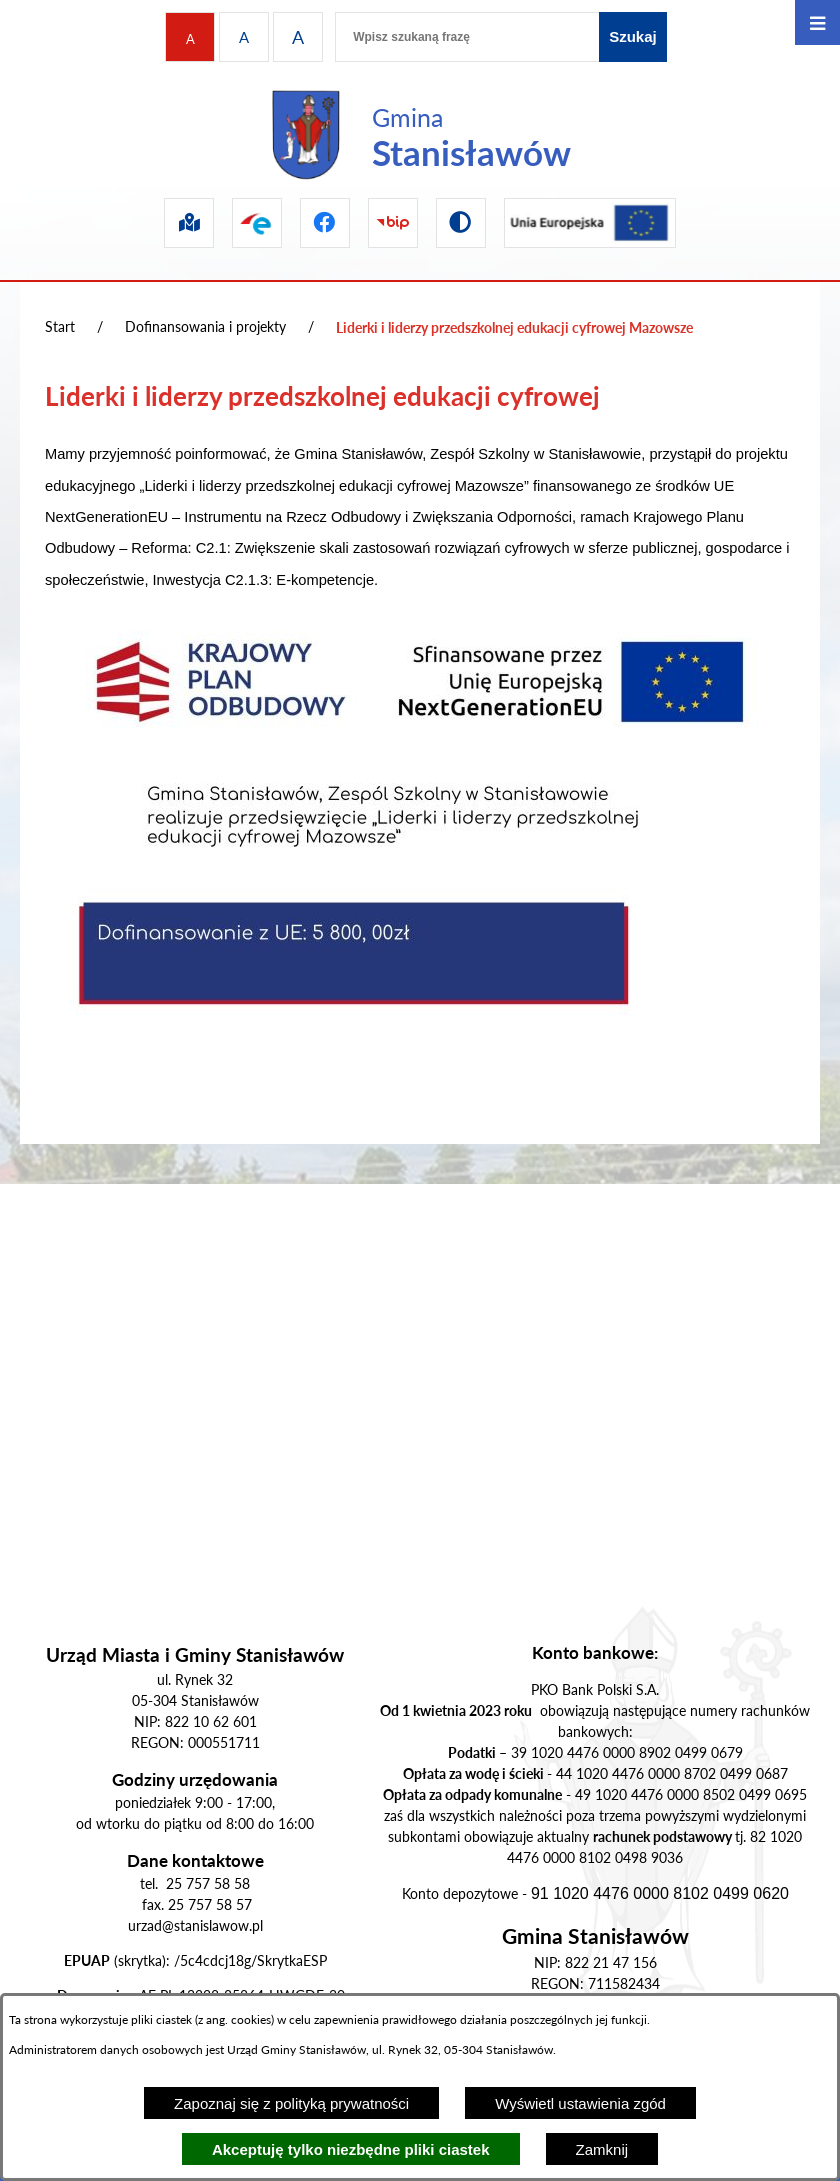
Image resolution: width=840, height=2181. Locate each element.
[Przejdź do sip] (189, 223)
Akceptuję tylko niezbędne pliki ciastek (351, 2149)
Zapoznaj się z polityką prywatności (291, 2103)
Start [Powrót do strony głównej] (60, 326)
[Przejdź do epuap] (257, 223)
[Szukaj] (633, 37)
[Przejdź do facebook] (325, 223)
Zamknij (602, 2149)
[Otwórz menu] (817, 22)
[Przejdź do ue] (590, 223)
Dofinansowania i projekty (205, 326)
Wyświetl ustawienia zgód (580, 2103)
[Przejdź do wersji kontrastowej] (461, 223)
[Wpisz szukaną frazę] (467, 37)
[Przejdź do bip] (393, 223)
